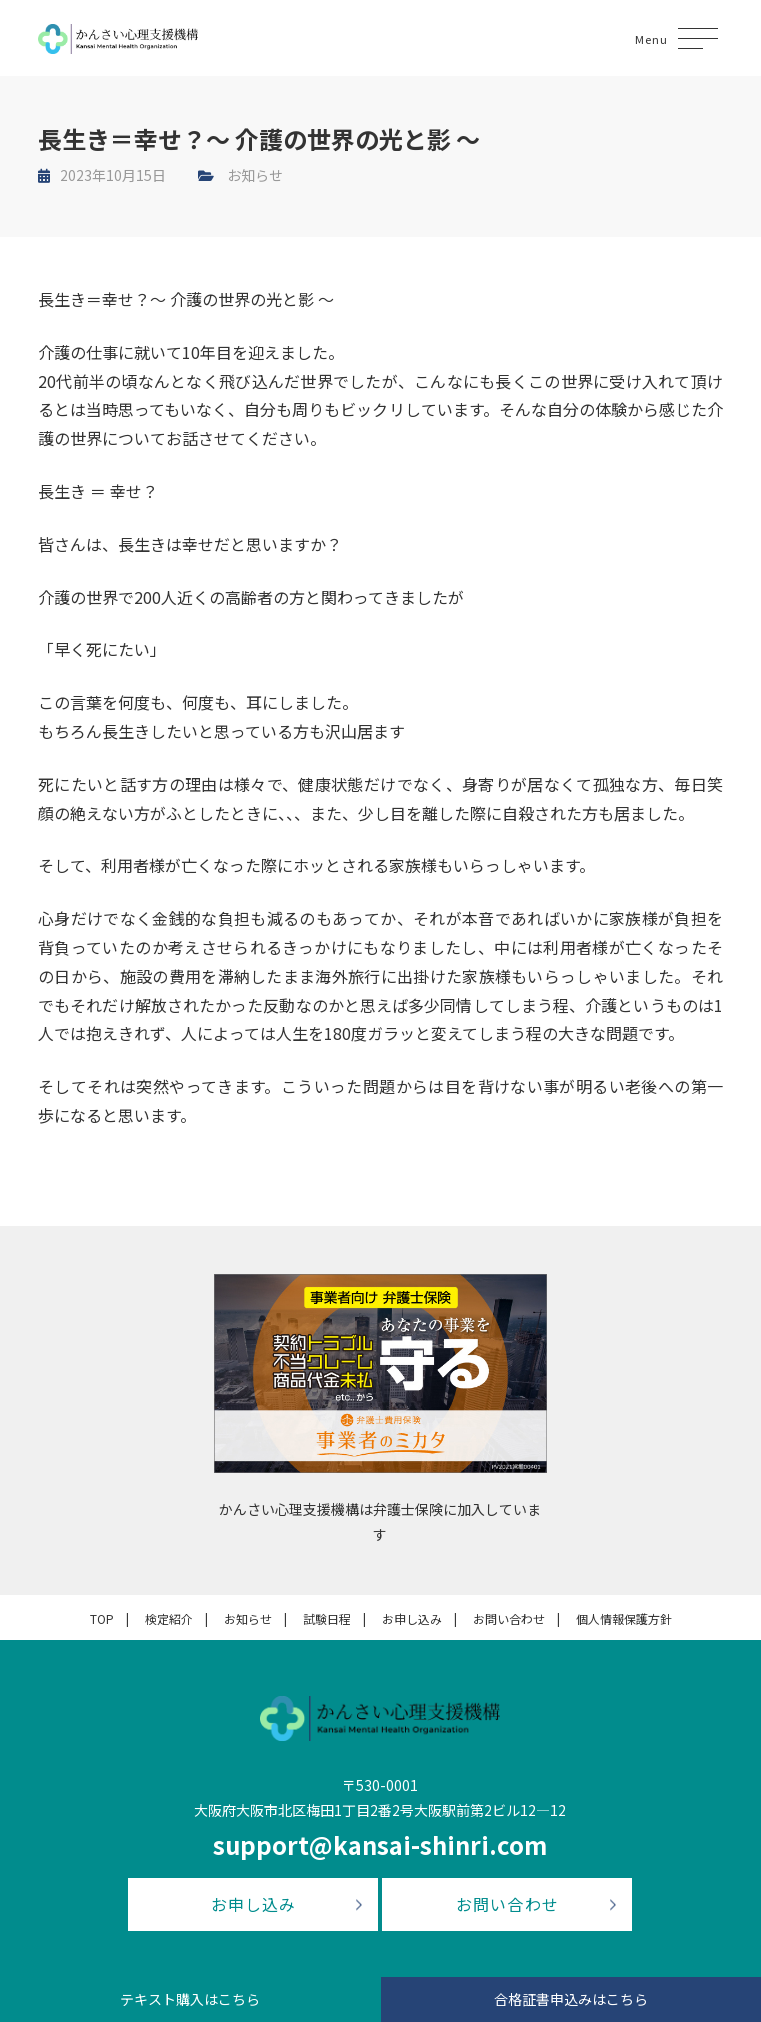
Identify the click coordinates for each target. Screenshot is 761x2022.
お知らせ (255, 175)
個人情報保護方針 (624, 1618)
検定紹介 (169, 1618)
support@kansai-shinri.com (380, 1844)
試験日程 (327, 1618)
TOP (102, 1618)
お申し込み (412, 1618)
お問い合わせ (509, 1618)
